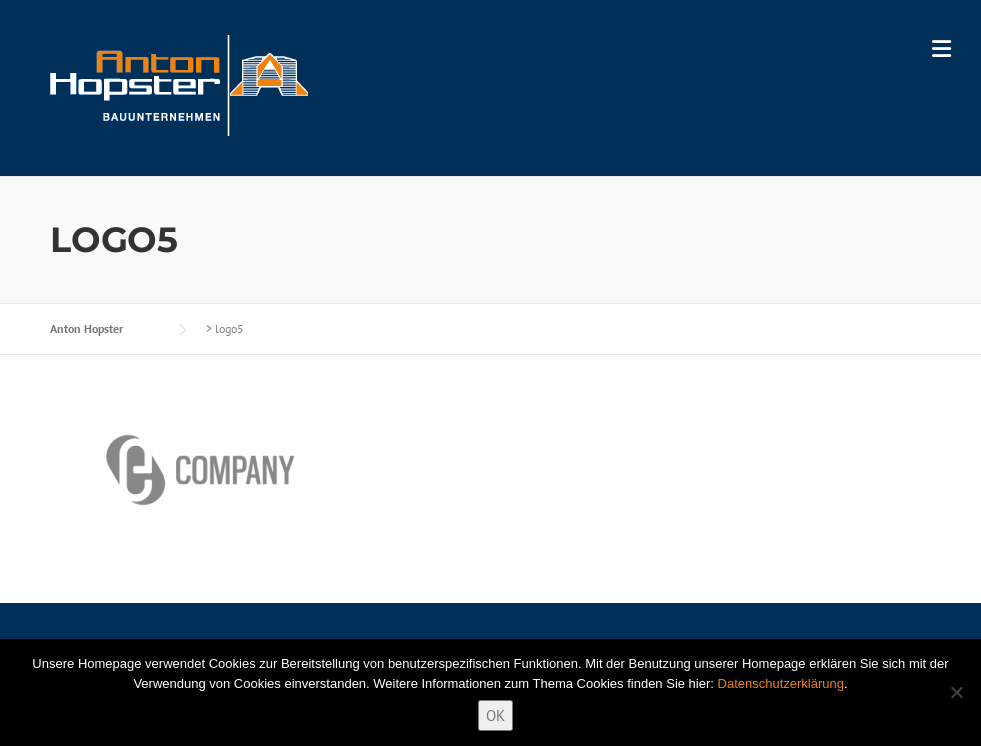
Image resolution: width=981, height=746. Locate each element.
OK (495, 715)
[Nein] (956, 692)
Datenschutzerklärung (781, 683)
